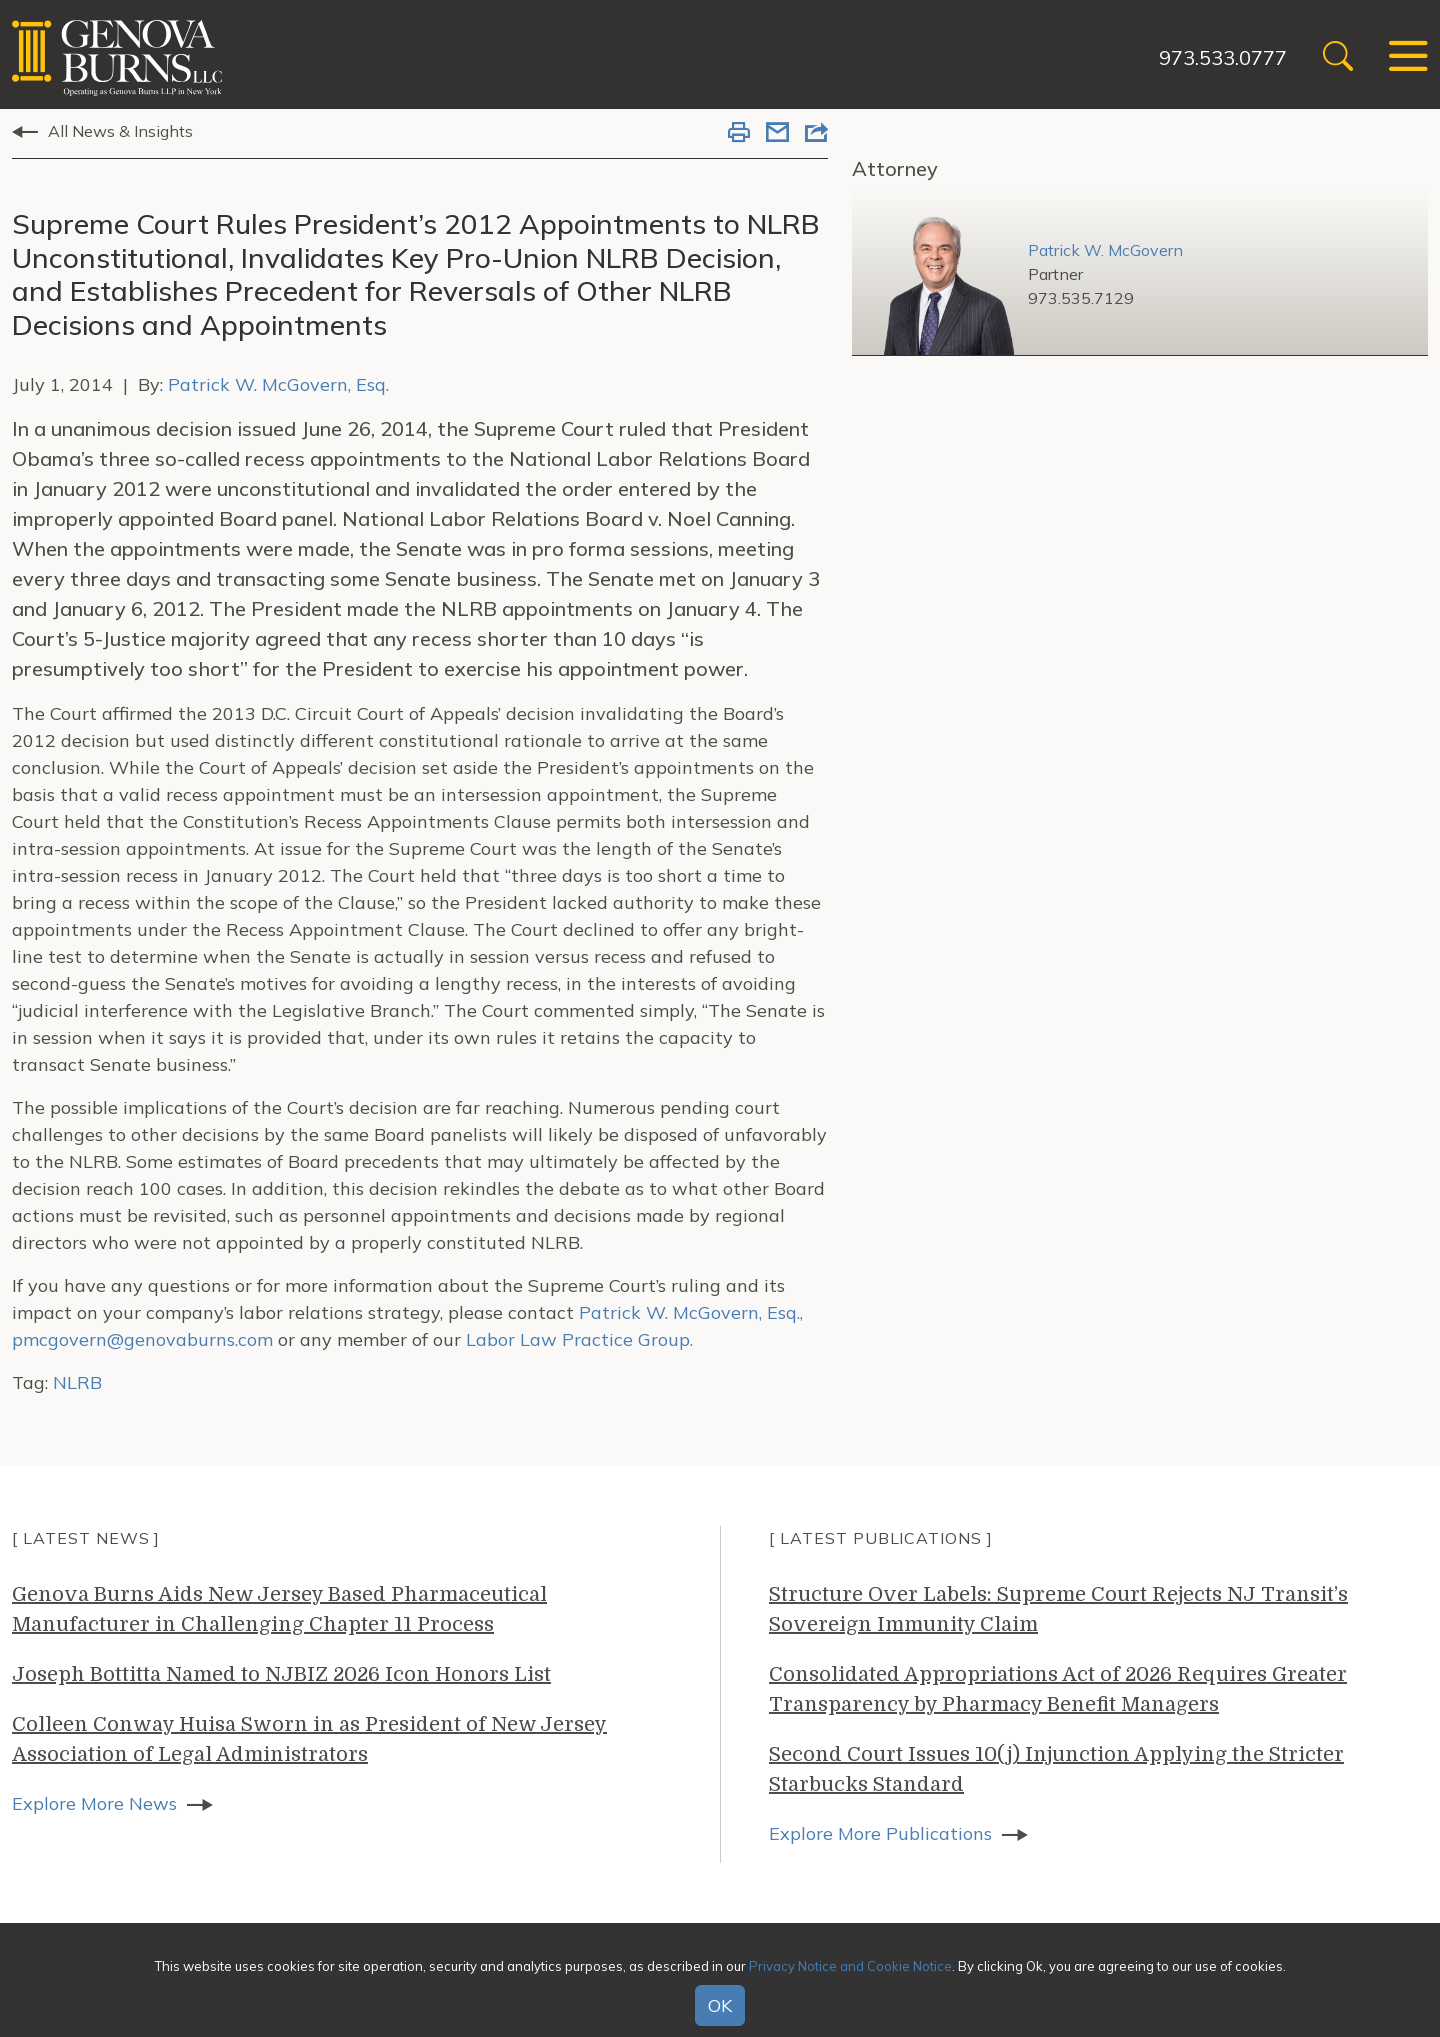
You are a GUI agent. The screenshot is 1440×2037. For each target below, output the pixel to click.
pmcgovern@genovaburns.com (142, 1339)
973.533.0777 (1223, 57)
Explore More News (94, 1803)
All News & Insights (120, 131)
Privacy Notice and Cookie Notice (850, 1966)
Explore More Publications (880, 1833)
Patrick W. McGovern (1105, 250)
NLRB (77, 1382)
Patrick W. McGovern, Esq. (278, 384)
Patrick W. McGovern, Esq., (691, 1312)
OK (720, 2005)
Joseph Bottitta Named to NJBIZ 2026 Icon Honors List (281, 1674)
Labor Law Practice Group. (579, 1339)
